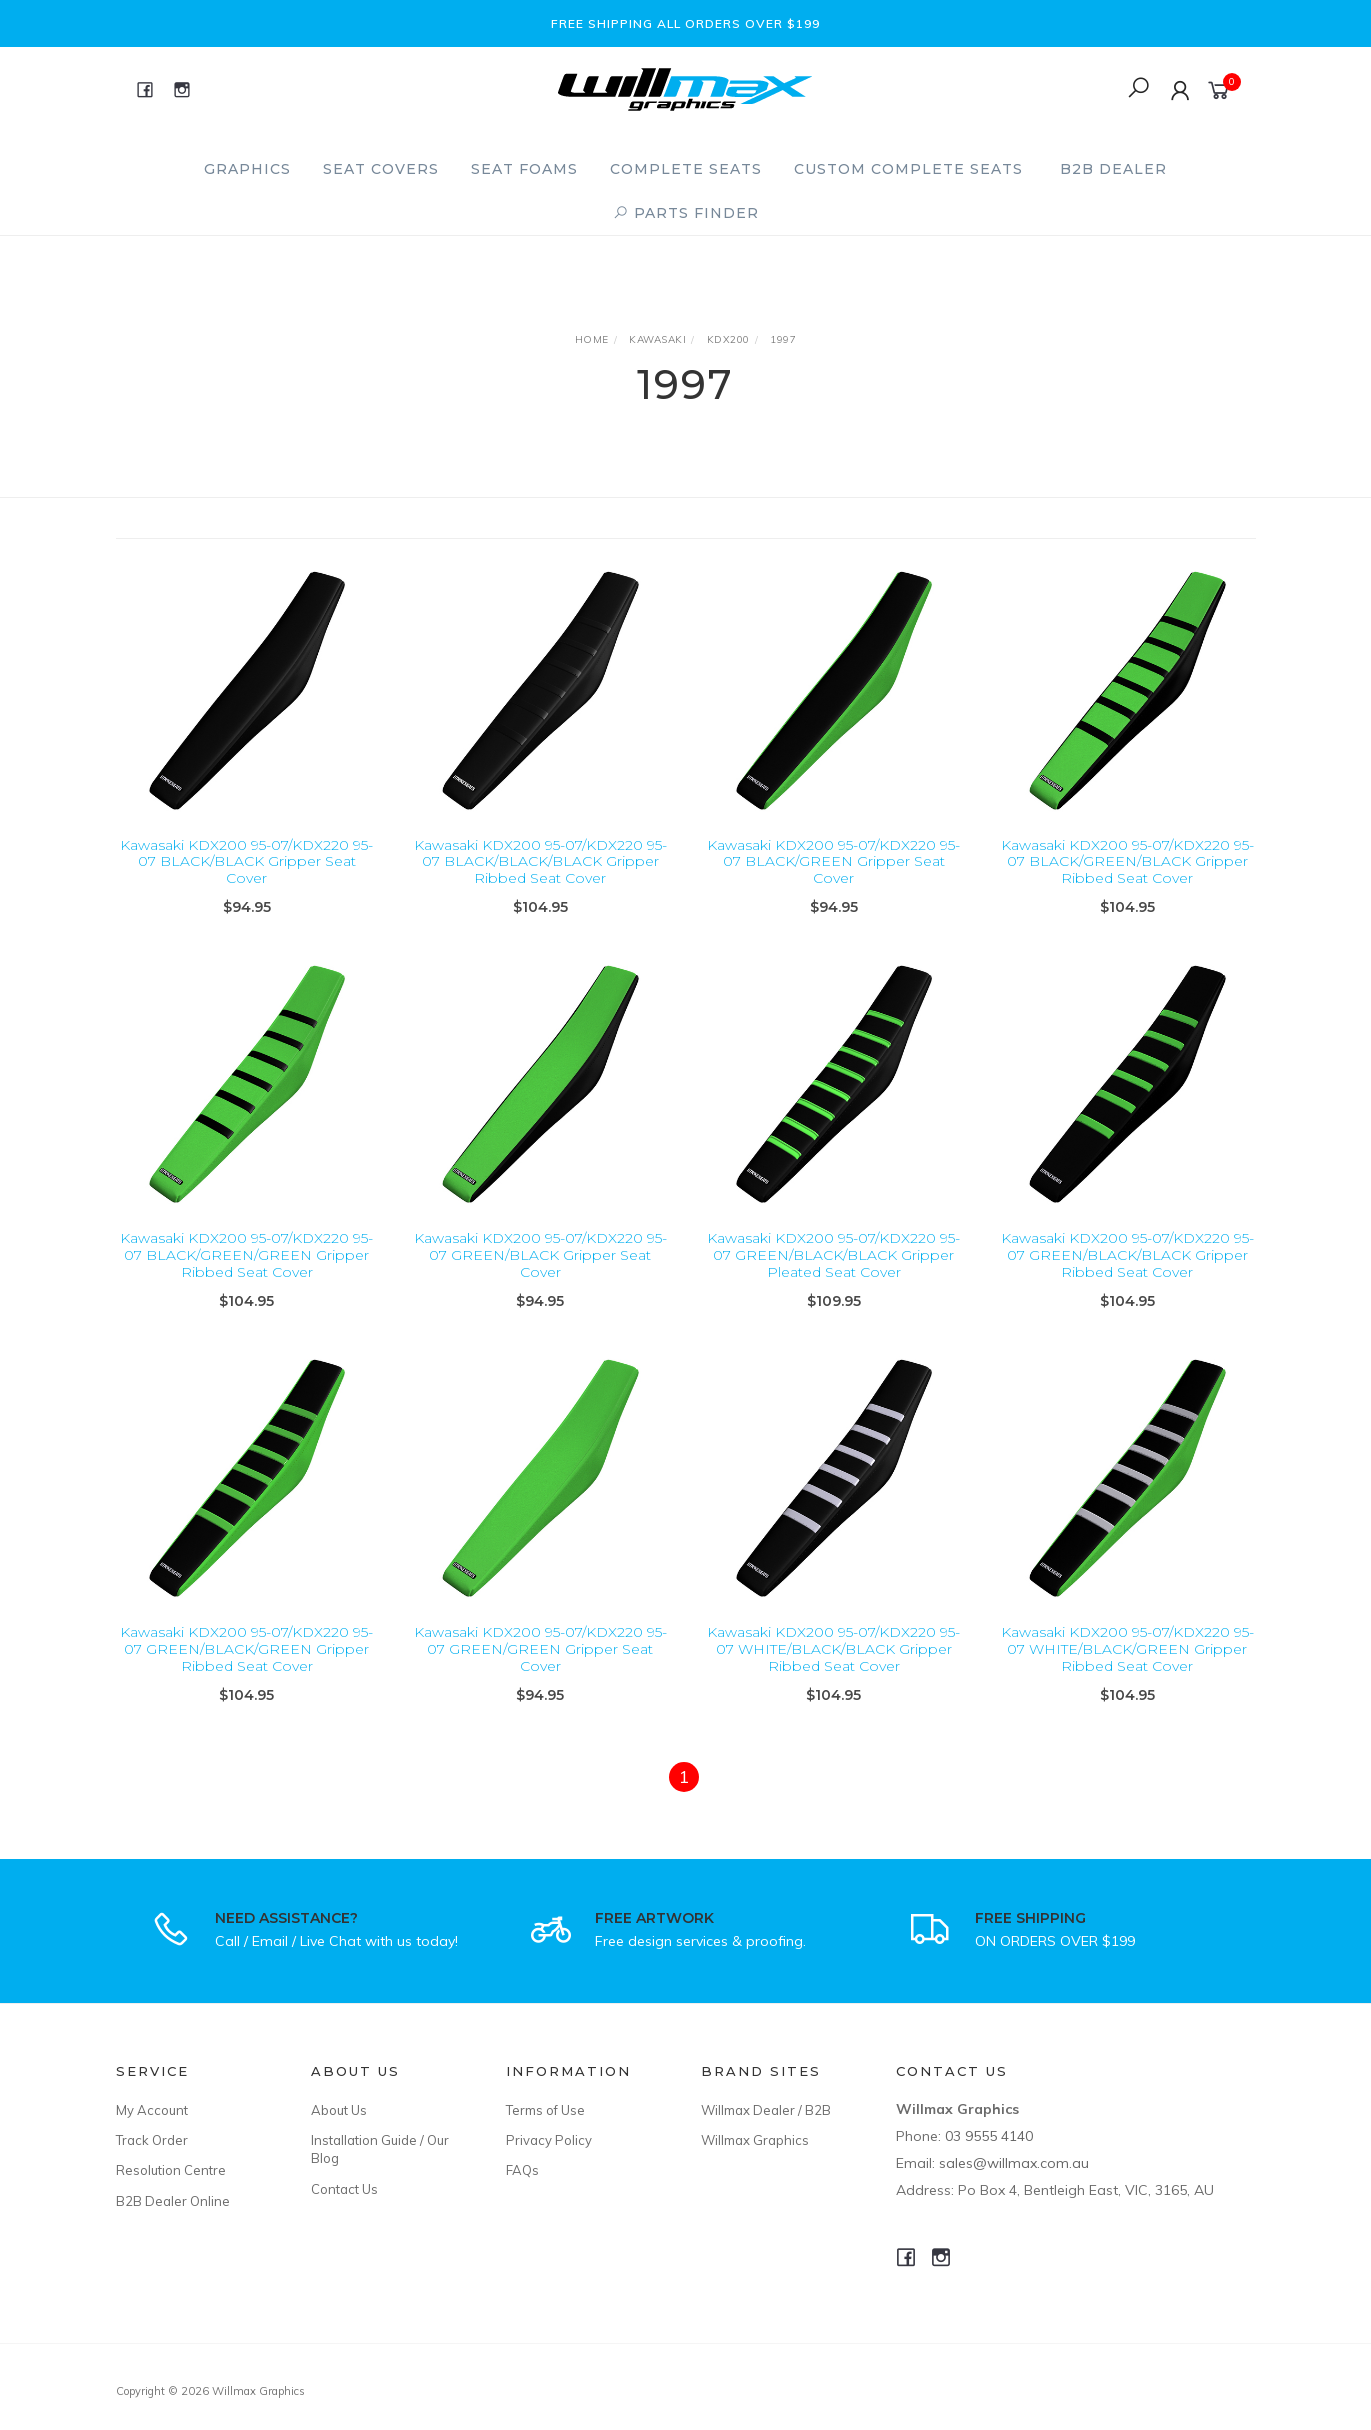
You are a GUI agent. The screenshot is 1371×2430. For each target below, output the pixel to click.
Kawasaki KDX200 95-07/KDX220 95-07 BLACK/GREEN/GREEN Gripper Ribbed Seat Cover (246, 1272)
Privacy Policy (549, 2140)
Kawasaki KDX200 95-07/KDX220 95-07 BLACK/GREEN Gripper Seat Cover (833, 862)
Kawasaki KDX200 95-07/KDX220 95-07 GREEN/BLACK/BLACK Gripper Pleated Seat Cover (833, 1272)
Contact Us (344, 2189)
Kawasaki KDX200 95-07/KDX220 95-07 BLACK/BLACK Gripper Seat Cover (246, 862)
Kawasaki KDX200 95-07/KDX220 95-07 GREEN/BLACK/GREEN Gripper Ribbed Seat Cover (246, 1666)
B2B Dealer (1113, 169)
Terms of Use (545, 2110)
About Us (339, 2110)
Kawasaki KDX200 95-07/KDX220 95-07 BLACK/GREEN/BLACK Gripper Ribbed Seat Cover (1127, 862)
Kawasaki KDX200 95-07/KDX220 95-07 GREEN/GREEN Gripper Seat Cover (540, 1666)
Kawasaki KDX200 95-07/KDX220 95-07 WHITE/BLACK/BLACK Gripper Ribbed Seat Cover (833, 1666)
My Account (152, 2110)
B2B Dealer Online (173, 2201)
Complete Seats (686, 169)
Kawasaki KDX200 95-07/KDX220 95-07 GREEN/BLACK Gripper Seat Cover (540, 1272)
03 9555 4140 (989, 2136)
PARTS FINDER (686, 213)
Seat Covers (381, 169)
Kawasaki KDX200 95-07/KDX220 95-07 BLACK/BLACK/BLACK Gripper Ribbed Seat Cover (540, 862)
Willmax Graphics (755, 2140)
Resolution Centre (171, 2170)
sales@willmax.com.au (1014, 2163)
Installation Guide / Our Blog (380, 2149)
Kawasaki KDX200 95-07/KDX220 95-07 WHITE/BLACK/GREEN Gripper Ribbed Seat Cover (1127, 1666)
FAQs (522, 2170)
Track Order (152, 2140)
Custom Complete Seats (908, 169)
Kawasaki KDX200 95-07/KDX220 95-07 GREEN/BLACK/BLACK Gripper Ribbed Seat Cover (1127, 1272)
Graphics (247, 169)
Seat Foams (524, 169)
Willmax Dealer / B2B (766, 2110)
